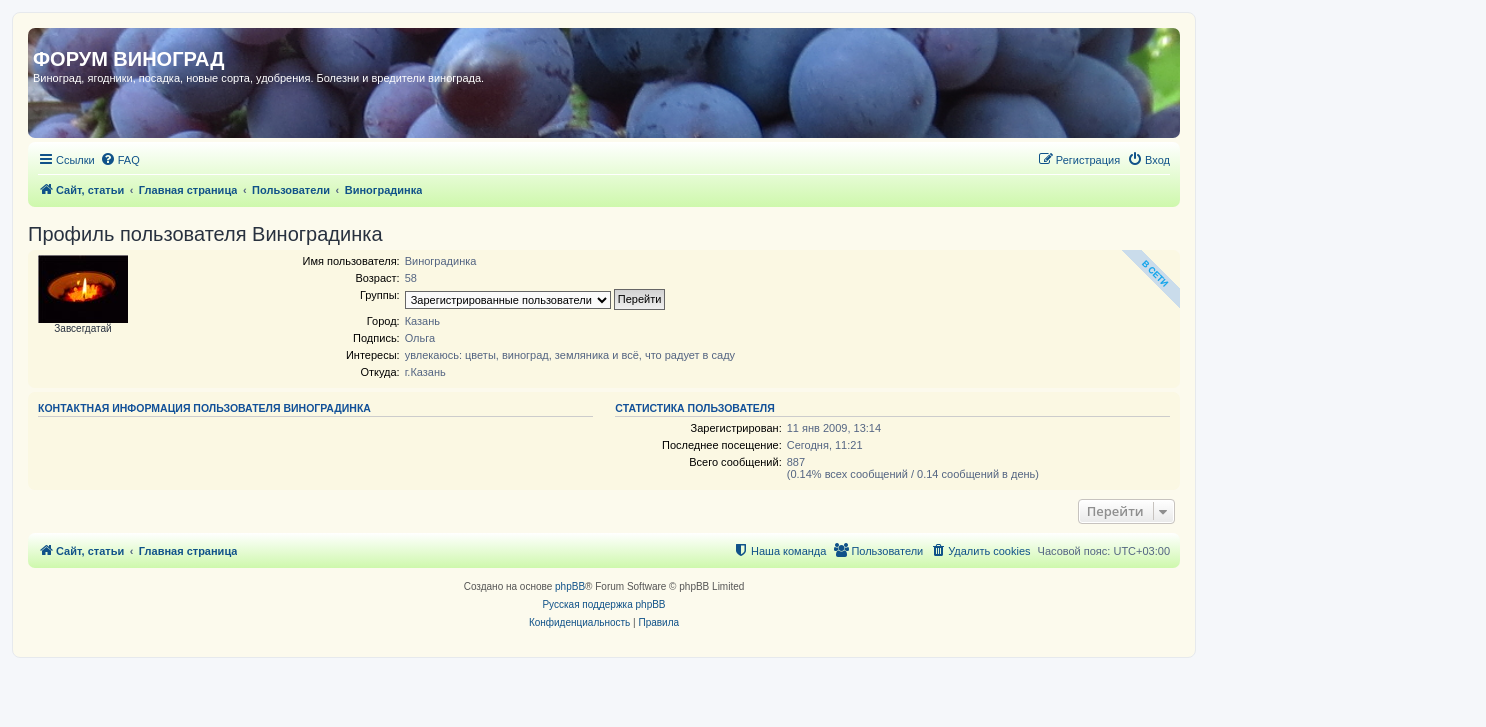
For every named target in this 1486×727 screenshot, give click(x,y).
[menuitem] (120, 160)
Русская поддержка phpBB (603, 604)
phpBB (570, 586)
